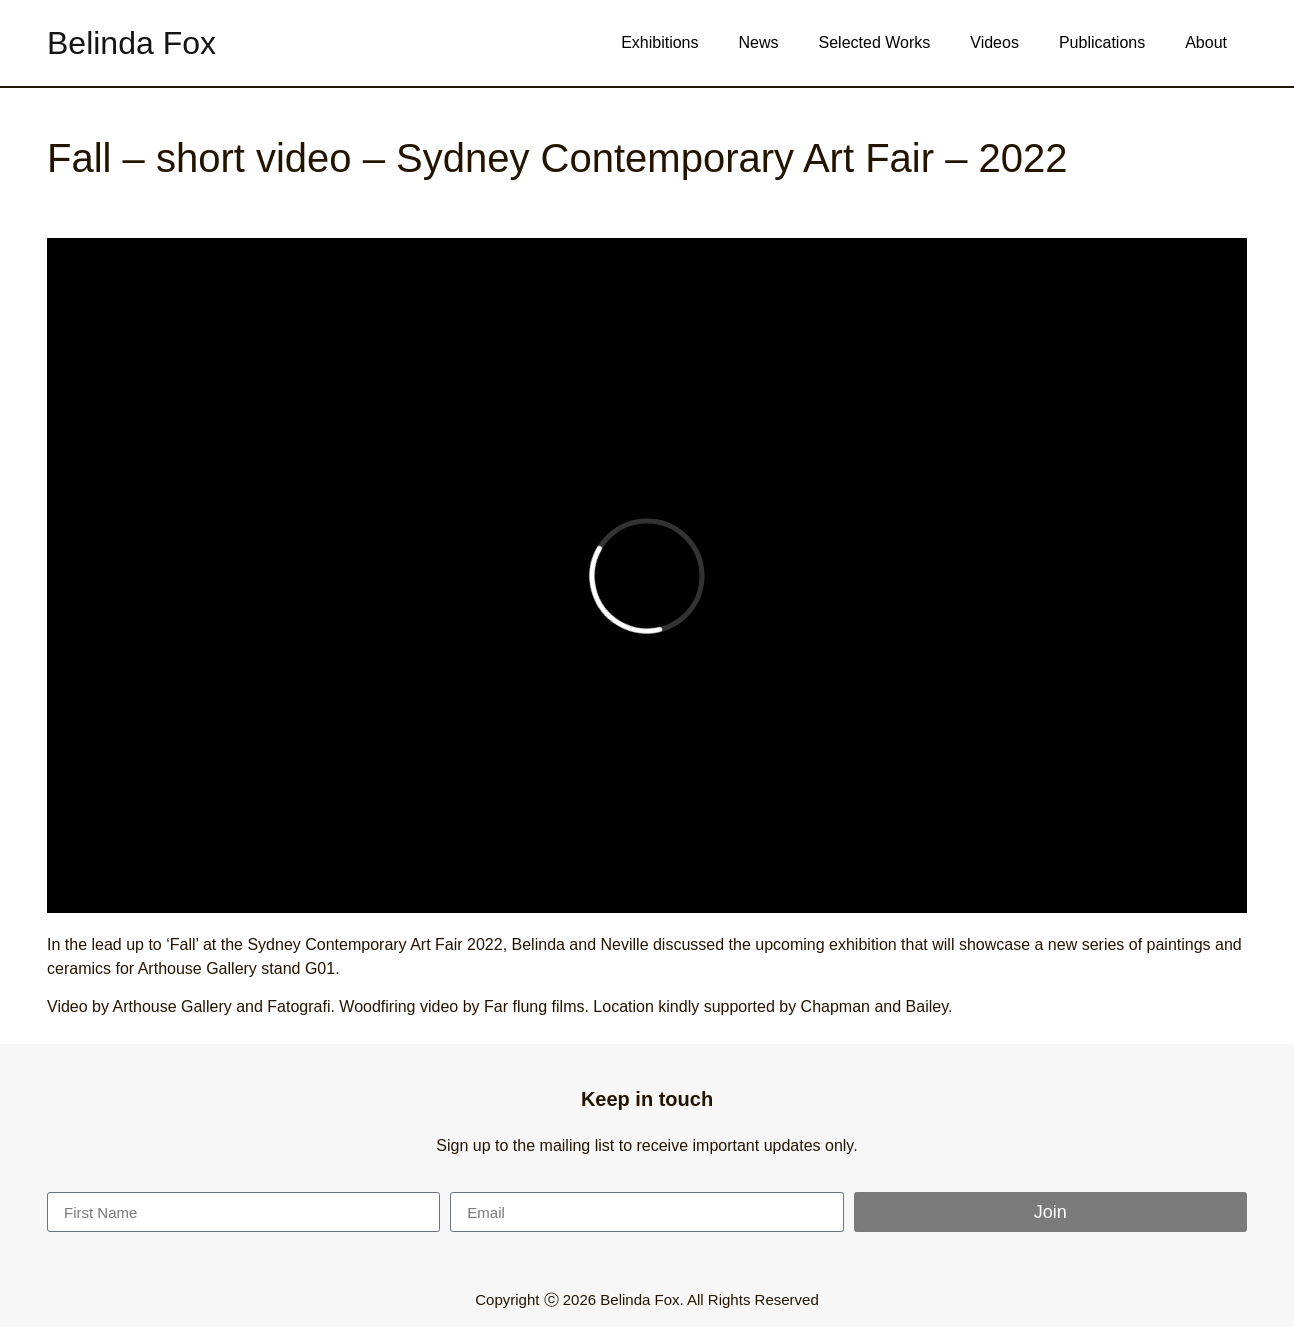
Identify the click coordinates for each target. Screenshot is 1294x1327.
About (1206, 42)
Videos (994, 42)
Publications (1102, 42)
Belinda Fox (131, 43)
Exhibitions (659, 42)
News (759, 42)
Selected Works (875, 42)
